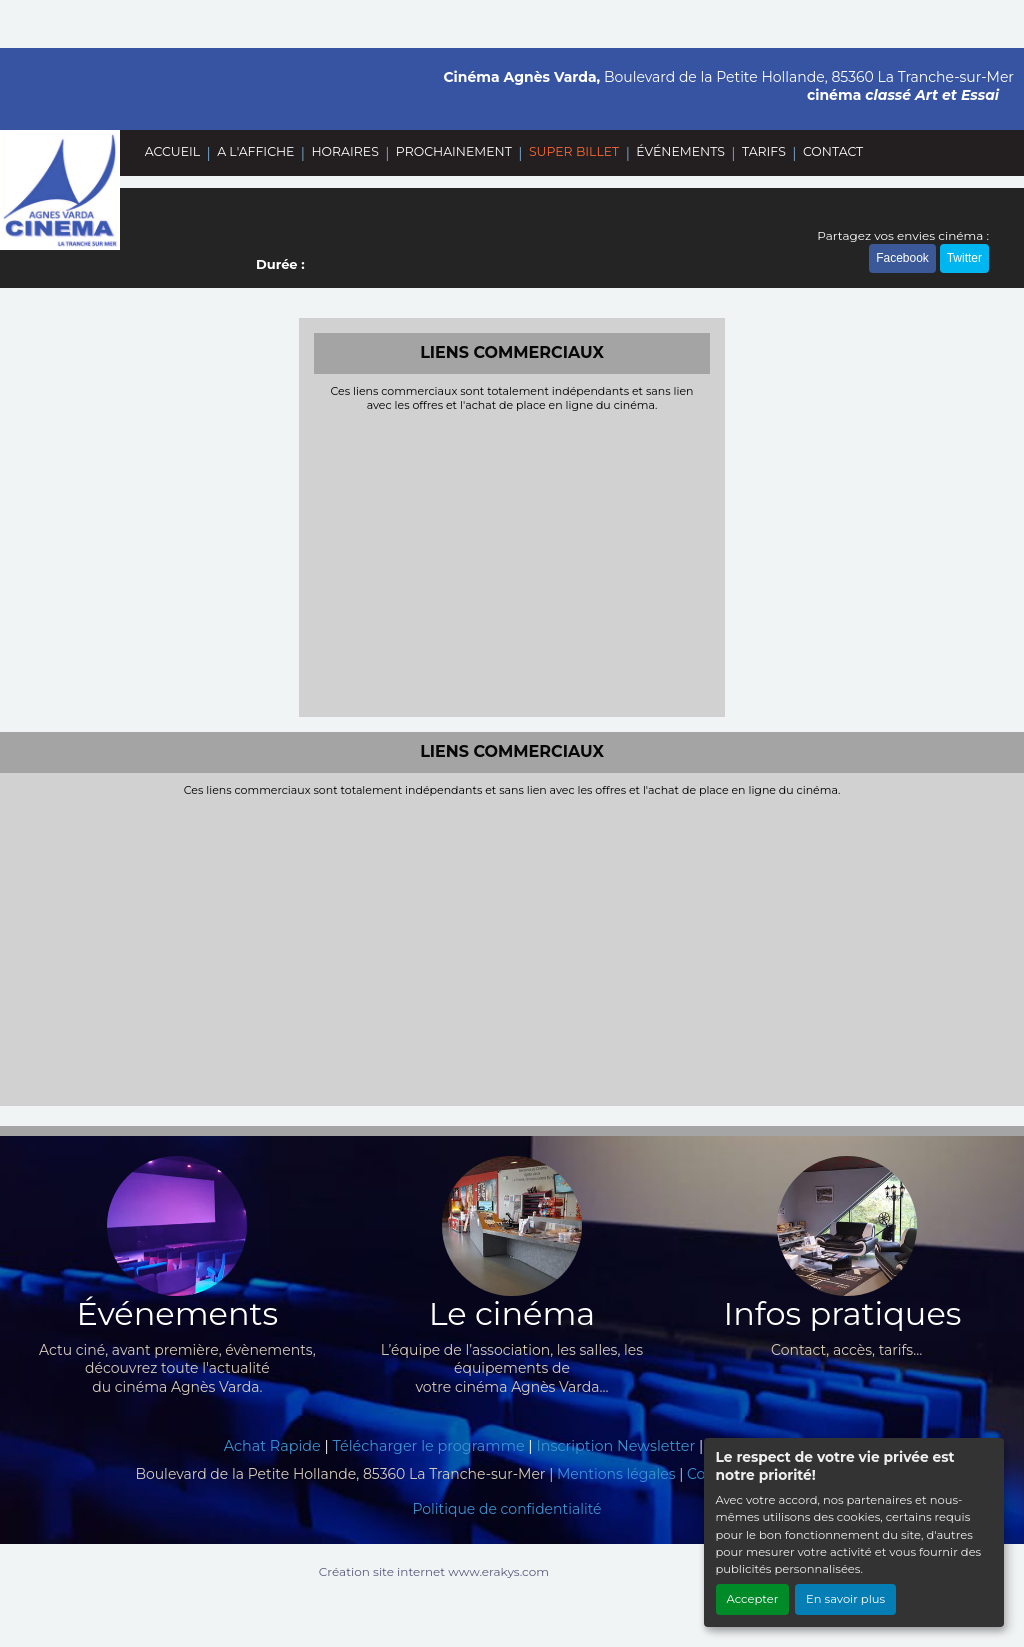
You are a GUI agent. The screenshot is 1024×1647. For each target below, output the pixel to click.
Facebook (902, 258)
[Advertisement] (512, 562)
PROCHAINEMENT (454, 151)
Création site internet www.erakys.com (434, 1571)
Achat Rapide (272, 1446)
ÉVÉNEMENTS (680, 151)
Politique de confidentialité (506, 1509)
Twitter (964, 258)
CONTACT (833, 151)
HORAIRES (344, 151)
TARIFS (764, 151)
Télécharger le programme (429, 1446)
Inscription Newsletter (615, 1446)
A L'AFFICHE (255, 151)
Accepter (753, 1599)
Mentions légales (616, 1474)
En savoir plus (845, 1599)
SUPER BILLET (574, 151)
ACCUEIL (172, 151)
